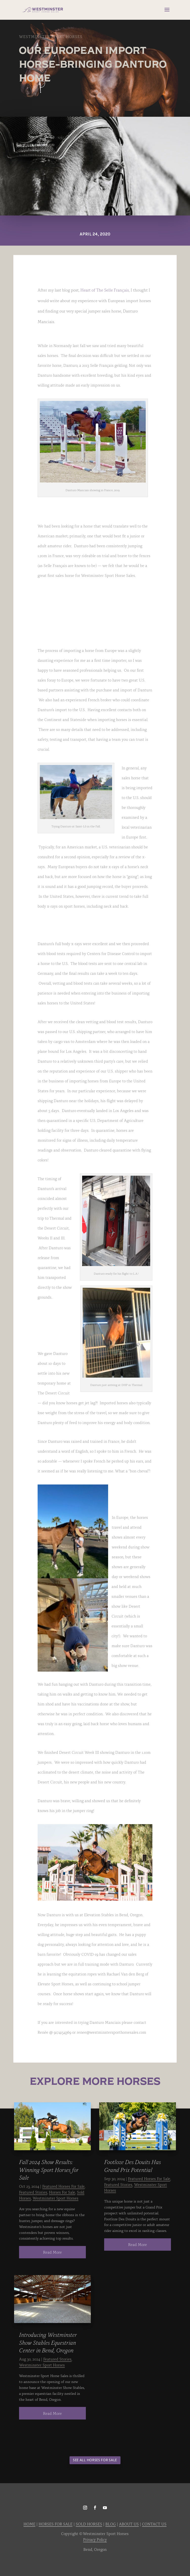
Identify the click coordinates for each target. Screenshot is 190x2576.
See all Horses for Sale (95, 2460)
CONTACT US (154, 2523)
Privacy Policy (95, 2539)
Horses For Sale (62, 2192)
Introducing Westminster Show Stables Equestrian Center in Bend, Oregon (48, 2342)
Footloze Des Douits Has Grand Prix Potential (132, 2165)
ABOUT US (129, 2523)
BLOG (110, 2523)
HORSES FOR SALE (55, 2523)
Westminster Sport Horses (50, 36)
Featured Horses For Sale (63, 2186)
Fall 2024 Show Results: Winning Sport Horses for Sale (49, 2169)
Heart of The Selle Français (104, 290)
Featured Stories (33, 2192)
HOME (29, 2523)
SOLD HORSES (89, 2523)
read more (52, 2252)
